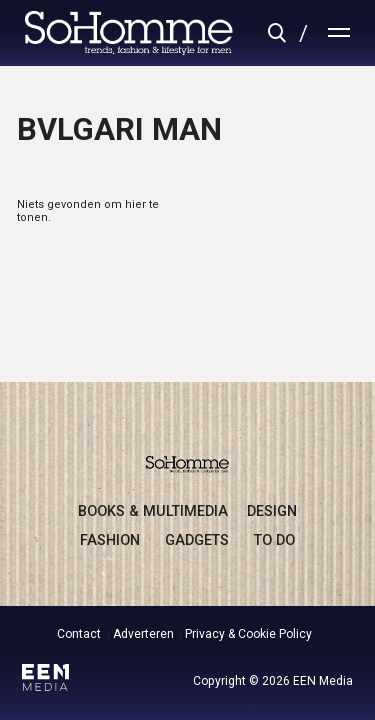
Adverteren (143, 634)
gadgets (197, 540)
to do (274, 540)
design (272, 511)
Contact (79, 634)
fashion (110, 540)
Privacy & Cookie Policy (248, 634)
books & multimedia (153, 511)
